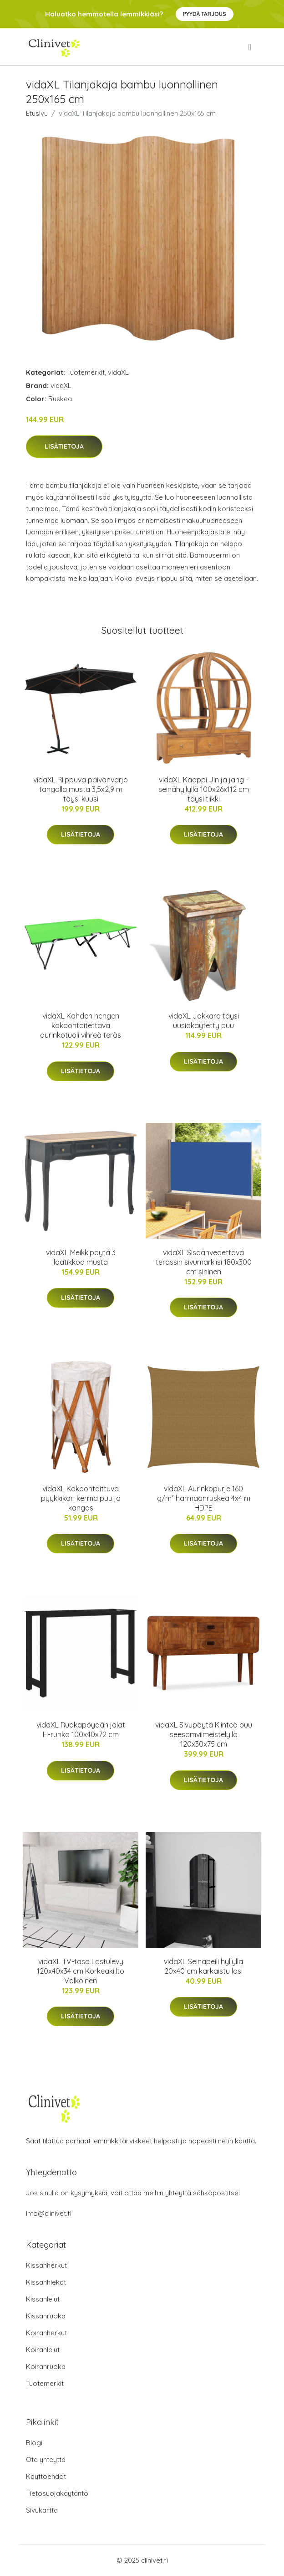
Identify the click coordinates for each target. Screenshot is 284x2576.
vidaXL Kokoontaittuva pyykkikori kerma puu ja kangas (81, 1498)
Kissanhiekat (46, 2282)
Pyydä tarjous (204, 13)
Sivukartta (42, 2510)
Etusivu (37, 113)
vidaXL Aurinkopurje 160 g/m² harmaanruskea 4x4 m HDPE (203, 1498)
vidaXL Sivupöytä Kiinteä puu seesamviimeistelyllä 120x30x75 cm (203, 1734)
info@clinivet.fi (48, 2213)
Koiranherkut (46, 2332)
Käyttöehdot (46, 2476)
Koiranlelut (43, 2349)
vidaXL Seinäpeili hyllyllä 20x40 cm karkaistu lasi (203, 1966)
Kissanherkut (46, 2265)
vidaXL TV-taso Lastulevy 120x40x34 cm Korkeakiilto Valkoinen (80, 1971)
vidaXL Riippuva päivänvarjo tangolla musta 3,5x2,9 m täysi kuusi (80, 789)
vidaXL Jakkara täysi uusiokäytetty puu (203, 1020)
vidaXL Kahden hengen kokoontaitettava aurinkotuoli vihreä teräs (80, 1025)
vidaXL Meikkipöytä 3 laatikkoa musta (81, 1257)
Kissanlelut (43, 2299)
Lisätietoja (64, 446)
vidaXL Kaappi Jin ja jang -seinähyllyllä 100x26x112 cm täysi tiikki (203, 789)
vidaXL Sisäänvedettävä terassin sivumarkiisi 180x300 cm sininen (204, 1262)
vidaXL (118, 372)
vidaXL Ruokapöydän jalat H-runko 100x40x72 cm (80, 1729)
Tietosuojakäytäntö (57, 2493)
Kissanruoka (46, 2316)
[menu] (250, 47)
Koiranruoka (46, 2366)
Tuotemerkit (86, 372)
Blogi (34, 2442)
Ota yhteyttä (46, 2459)
